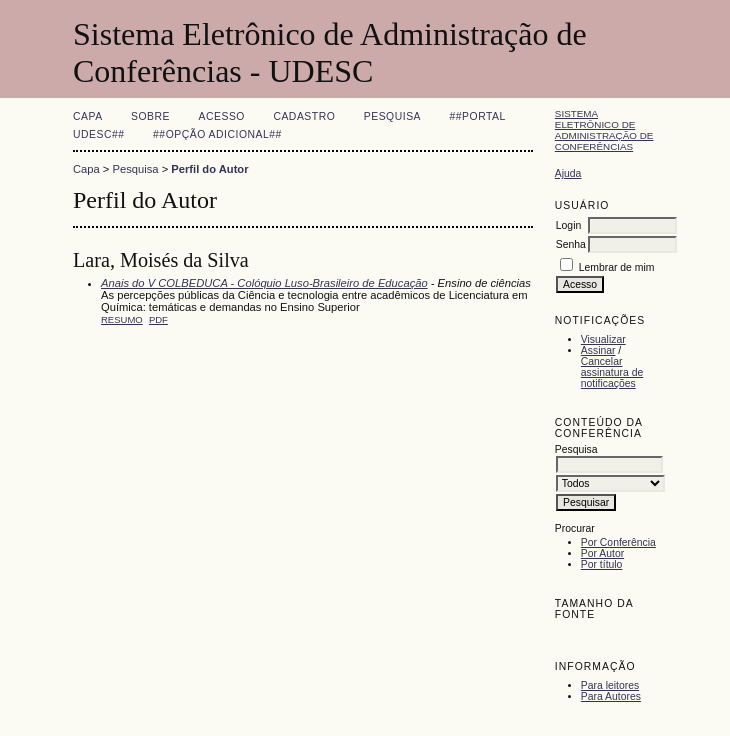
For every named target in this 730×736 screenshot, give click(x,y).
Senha (571, 244)
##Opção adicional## (217, 134)
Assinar (598, 350)
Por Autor (602, 553)
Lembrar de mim (617, 267)
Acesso (222, 116)
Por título (602, 564)
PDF (158, 319)
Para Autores (611, 696)
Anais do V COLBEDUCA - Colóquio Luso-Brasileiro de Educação (264, 283)
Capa (88, 116)
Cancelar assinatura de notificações (612, 372)
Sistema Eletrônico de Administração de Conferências (604, 130)
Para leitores (610, 685)
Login (568, 225)
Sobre (150, 116)
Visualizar (603, 339)
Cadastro (304, 116)
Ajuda (568, 173)
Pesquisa (392, 116)
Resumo (122, 319)
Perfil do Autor (209, 169)
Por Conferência (618, 542)
